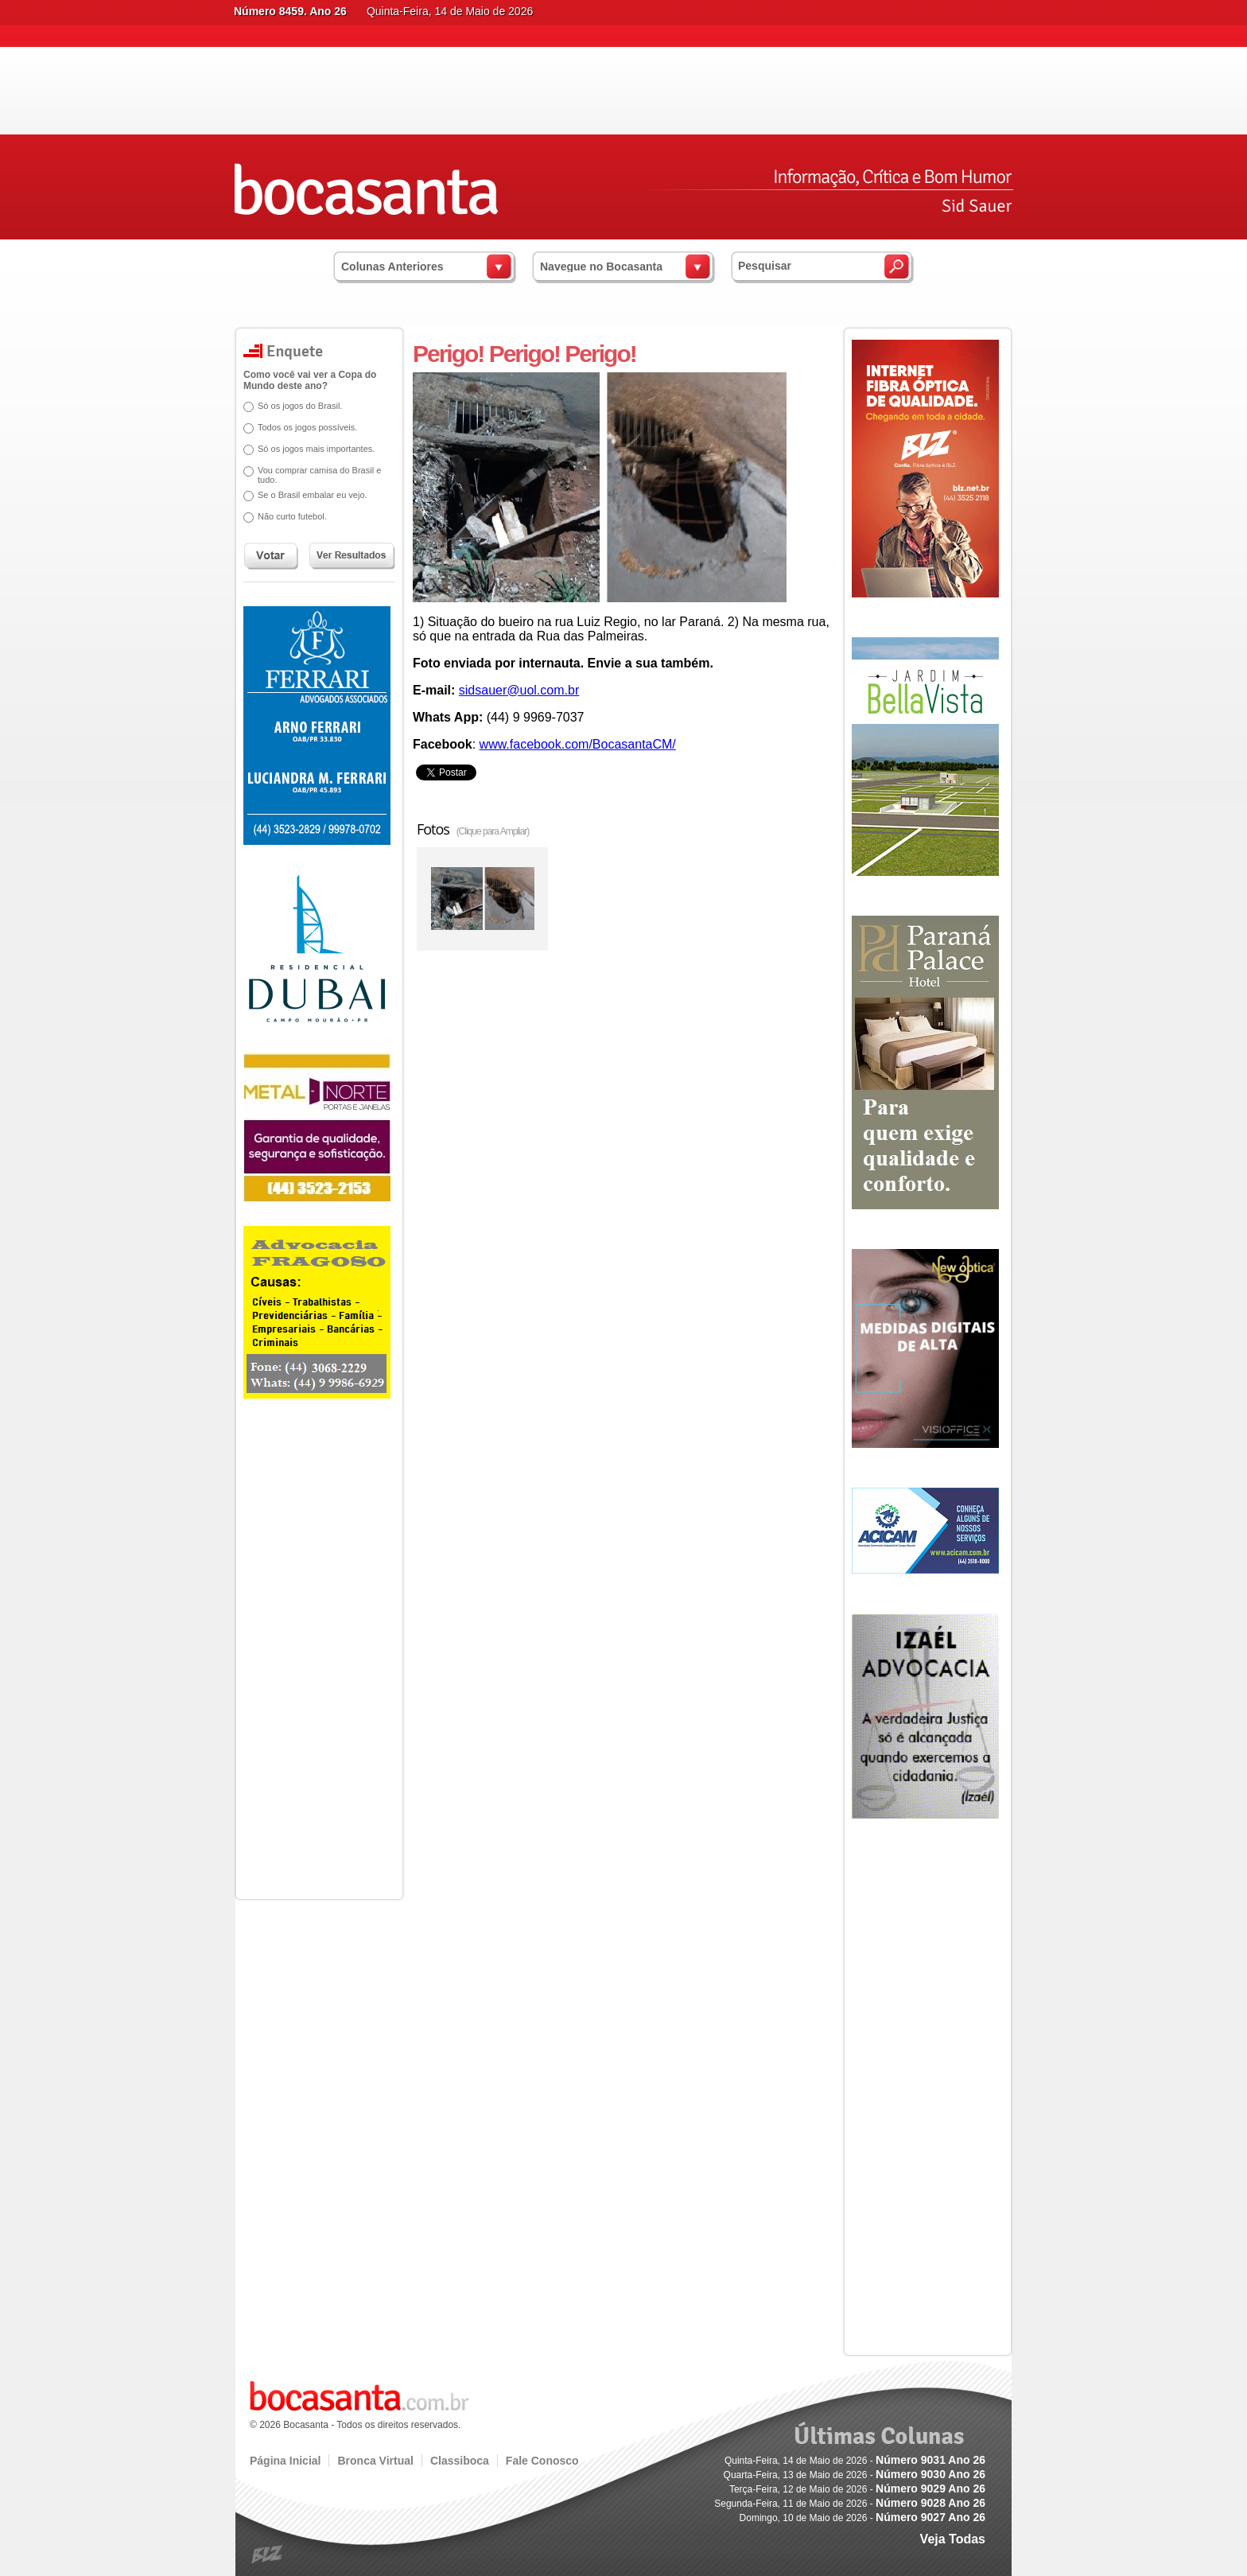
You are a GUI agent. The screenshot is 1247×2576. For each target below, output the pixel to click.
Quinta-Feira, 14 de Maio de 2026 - (855, 2460)
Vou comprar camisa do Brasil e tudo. (313, 474)
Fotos (473, 829)
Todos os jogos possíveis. (302, 427)
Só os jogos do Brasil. (294, 406)
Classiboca (459, 2460)
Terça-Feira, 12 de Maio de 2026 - (857, 2489)
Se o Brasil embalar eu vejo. (307, 495)
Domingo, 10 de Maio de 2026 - (862, 2517)
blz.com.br (268, 2554)
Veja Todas (952, 2539)
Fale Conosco (542, 2460)
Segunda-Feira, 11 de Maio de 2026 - (849, 2503)
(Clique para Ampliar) (493, 831)
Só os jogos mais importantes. (310, 448)
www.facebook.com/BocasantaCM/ (578, 744)
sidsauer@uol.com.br (519, 690)
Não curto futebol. (286, 516)
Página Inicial (285, 2460)
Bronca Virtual (375, 2460)
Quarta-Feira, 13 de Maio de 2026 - (854, 2475)
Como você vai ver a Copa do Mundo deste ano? (304, 380)
